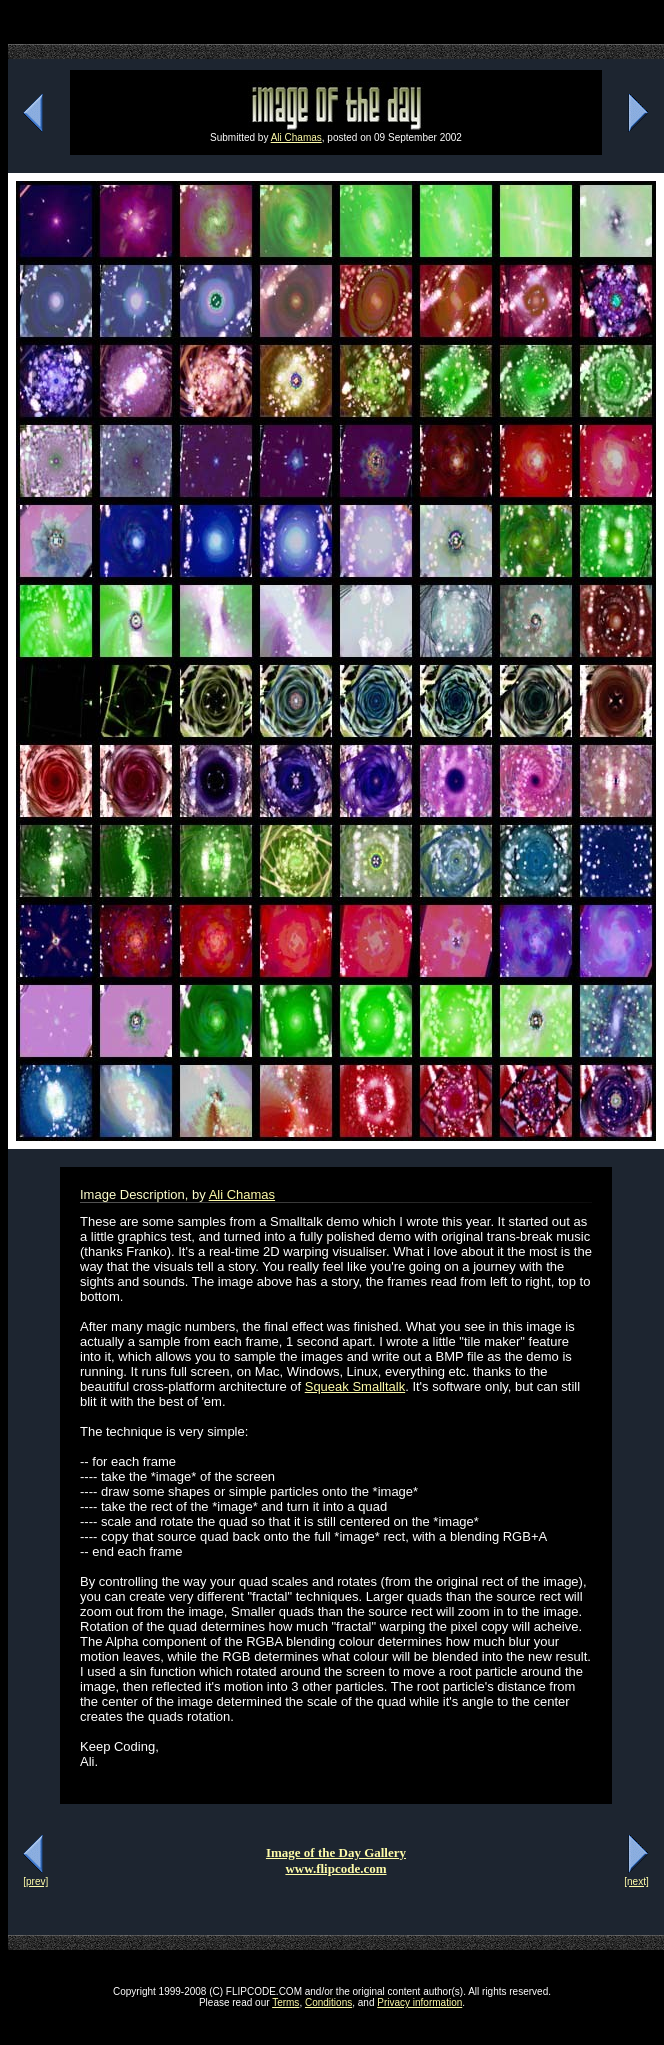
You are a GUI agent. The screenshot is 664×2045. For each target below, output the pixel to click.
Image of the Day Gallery (336, 1852)
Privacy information (419, 2002)
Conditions (328, 2002)
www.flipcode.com (335, 1868)
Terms (285, 2002)
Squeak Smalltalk (355, 1386)
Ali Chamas (296, 137)
